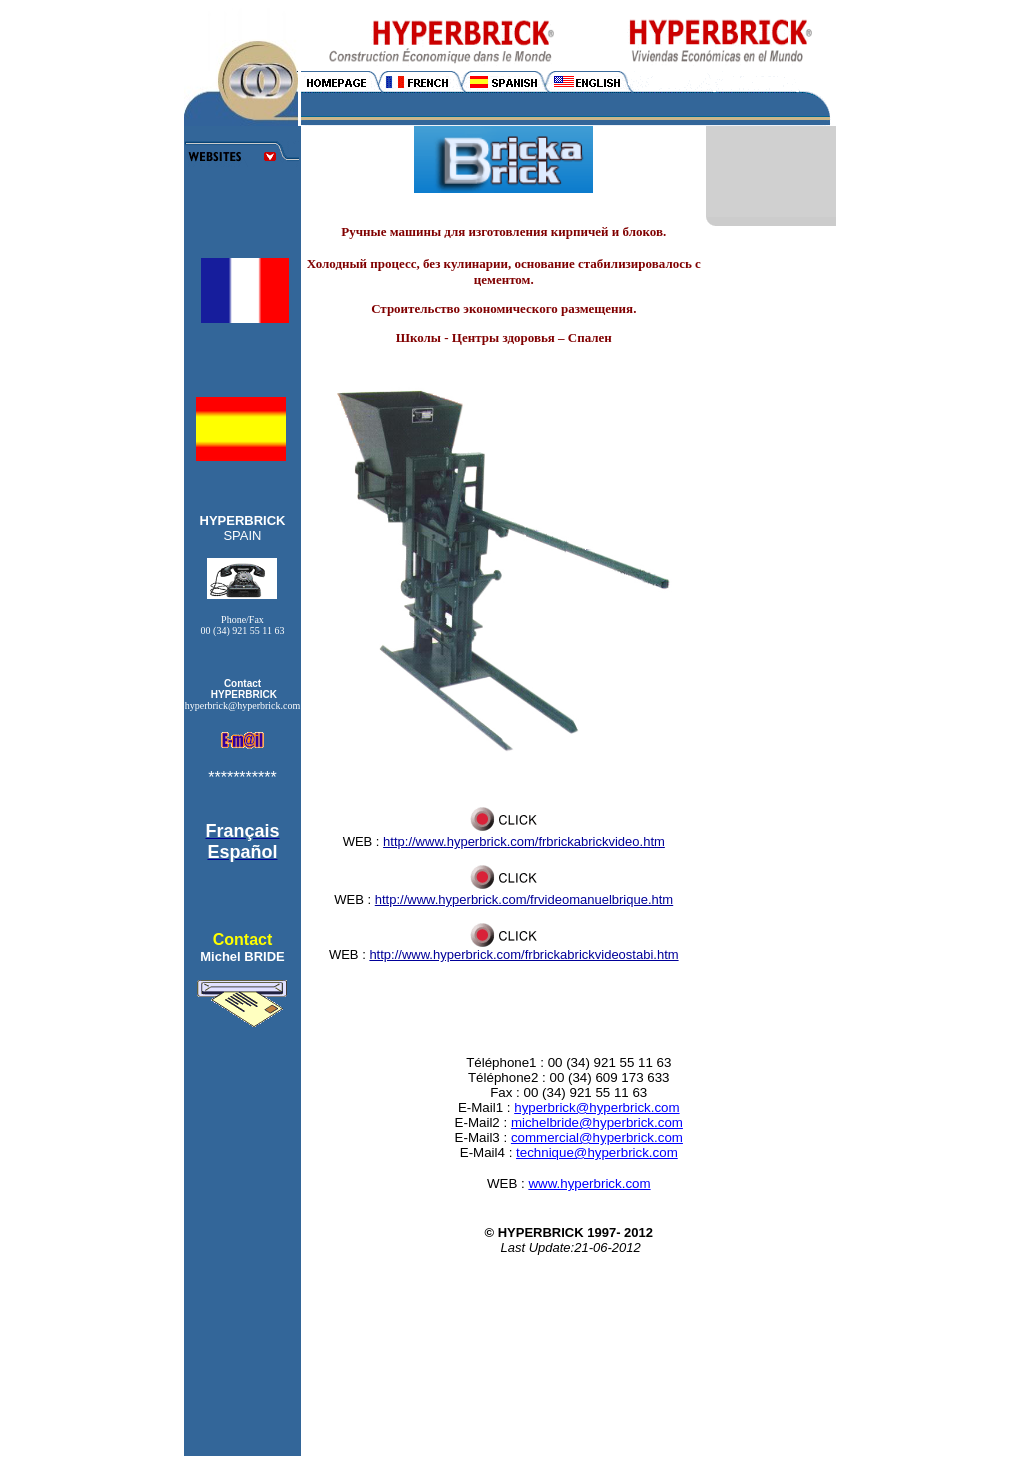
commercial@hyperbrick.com (597, 1137)
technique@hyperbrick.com (597, 1152)
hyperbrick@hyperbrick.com (596, 1107)
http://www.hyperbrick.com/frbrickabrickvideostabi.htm (523, 954)
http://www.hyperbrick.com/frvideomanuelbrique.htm (524, 899)
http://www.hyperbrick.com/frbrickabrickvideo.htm (524, 841)
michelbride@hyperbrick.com (597, 1122)
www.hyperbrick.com (589, 1183)
